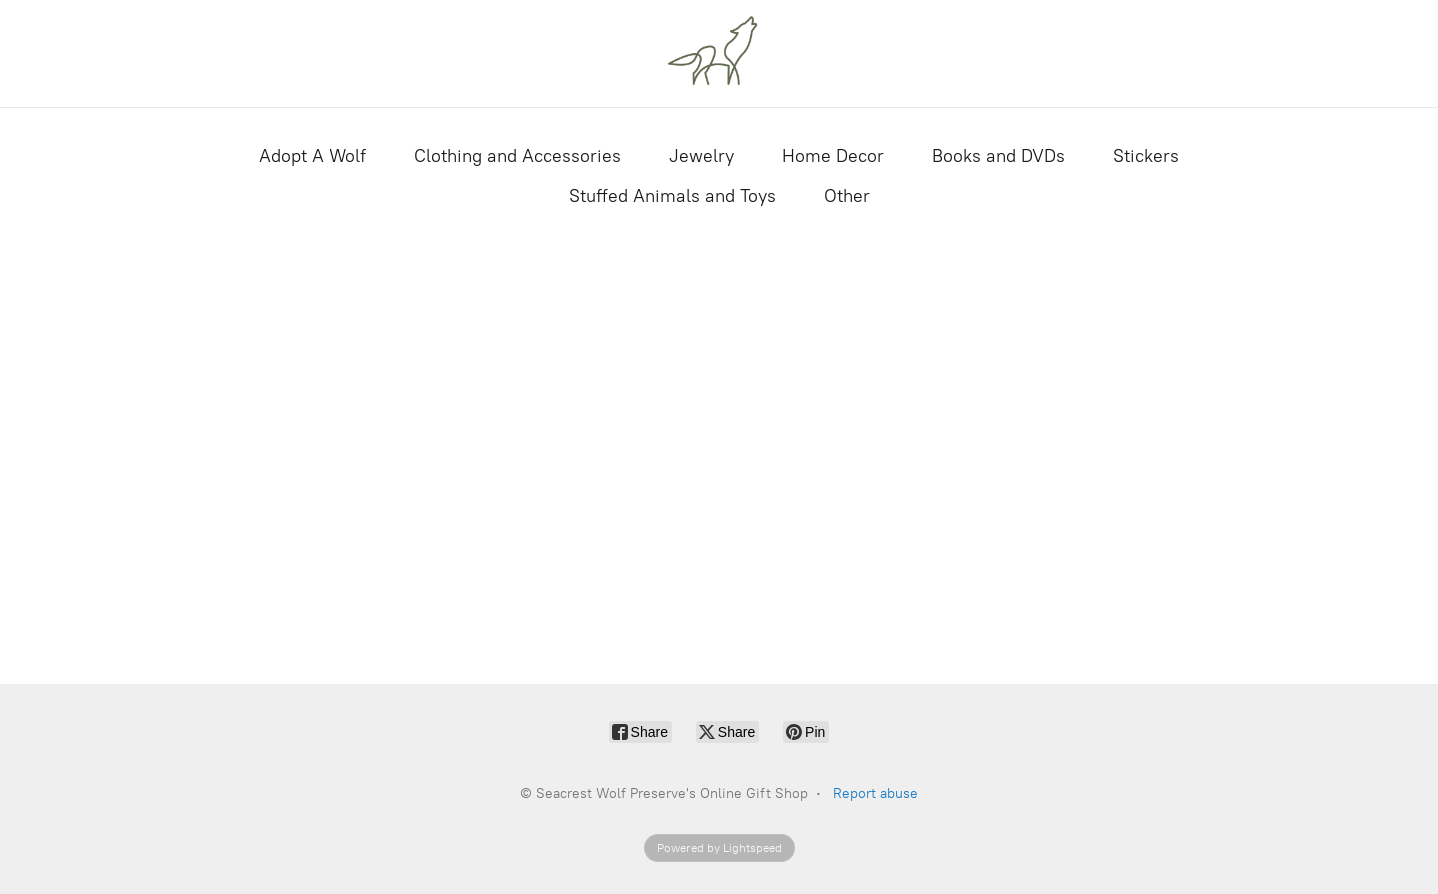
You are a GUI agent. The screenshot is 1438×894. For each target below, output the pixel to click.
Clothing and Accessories (517, 156)
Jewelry (701, 156)
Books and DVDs (998, 156)
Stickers (1146, 156)
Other (847, 196)
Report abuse (875, 793)
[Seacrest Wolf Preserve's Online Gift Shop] (719, 53)
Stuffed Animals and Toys (672, 196)
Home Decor (833, 156)
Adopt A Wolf (312, 156)
